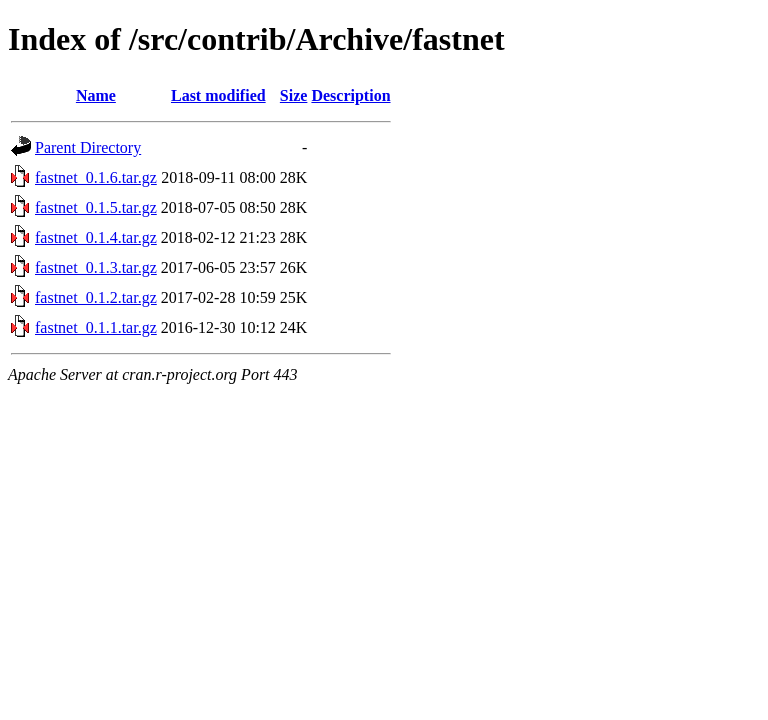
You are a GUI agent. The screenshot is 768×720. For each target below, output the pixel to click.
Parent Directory (88, 147)
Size (294, 95)
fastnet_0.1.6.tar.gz (96, 177)
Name (96, 95)
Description (350, 95)
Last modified (218, 95)
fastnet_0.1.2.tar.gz (96, 297)
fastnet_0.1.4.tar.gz (96, 237)
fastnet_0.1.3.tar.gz (96, 267)
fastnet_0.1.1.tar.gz (96, 327)
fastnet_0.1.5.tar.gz (96, 207)
